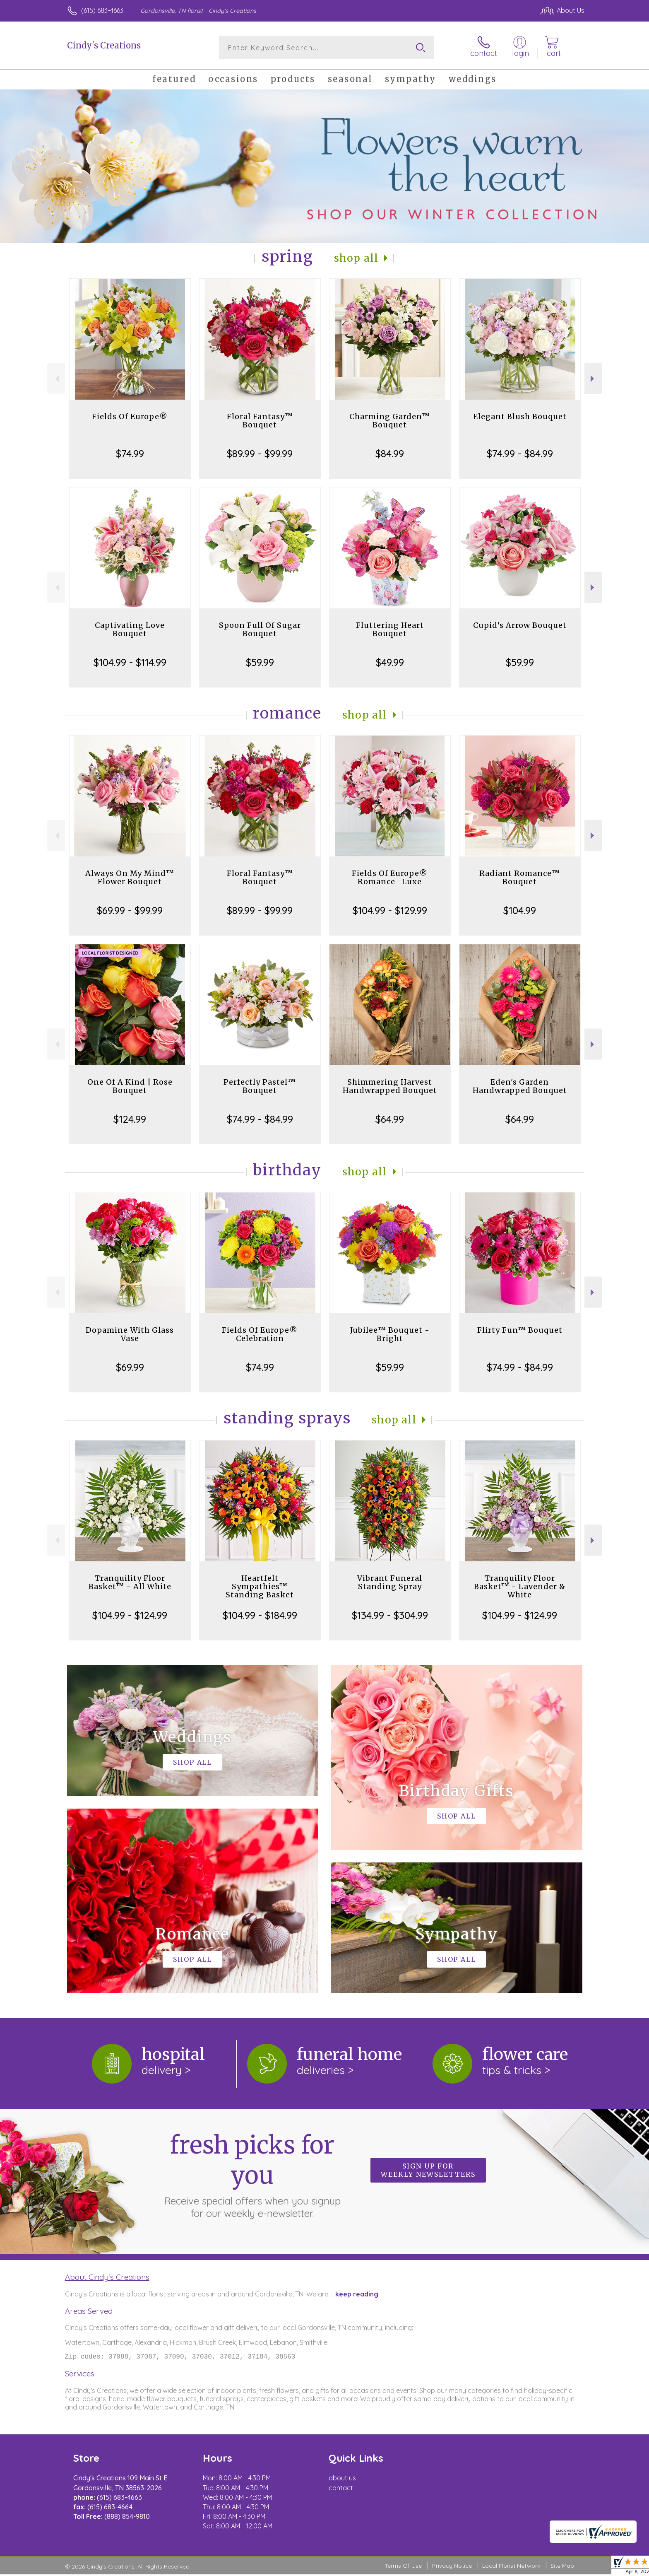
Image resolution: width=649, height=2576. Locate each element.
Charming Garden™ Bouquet (389, 420)
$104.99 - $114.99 (130, 662)
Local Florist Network (511, 2567)
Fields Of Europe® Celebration (260, 1334)
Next (593, 378)
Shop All (356, 258)
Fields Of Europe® (130, 416)
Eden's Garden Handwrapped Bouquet (520, 1086)
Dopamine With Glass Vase (130, 1334)
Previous (56, 378)
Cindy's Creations (104, 45)
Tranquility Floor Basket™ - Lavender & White (519, 1586)
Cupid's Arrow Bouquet (520, 625)
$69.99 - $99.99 (130, 910)
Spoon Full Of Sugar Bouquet (260, 629)
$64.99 (389, 1119)
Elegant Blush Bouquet (520, 416)
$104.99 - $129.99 (390, 910)
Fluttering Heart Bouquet (390, 629)
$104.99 (519, 910)
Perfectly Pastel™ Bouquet (260, 1086)
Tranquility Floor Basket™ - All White (130, 1582)
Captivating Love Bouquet (130, 629)
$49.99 (390, 662)
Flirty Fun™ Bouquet (519, 1330)
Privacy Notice (452, 2567)
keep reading (356, 2294)
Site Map (562, 2567)
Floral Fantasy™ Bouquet (260, 420)
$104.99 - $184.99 (260, 1615)
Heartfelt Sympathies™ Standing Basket (260, 1586)
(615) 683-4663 (102, 10)
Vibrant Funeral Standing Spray (389, 1582)
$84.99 (389, 453)
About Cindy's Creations (107, 2277)
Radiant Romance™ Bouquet (519, 877)
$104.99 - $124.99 (129, 1615)
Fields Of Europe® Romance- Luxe (390, 877)
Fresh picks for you (252, 2174)
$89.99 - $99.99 (260, 453)
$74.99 (130, 453)
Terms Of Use (403, 2567)
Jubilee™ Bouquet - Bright (390, 1334)
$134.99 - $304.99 (390, 1615)
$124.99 (129, 1119)
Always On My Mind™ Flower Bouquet (129, 877)
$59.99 (260, 662)
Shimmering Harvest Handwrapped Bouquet (390, 1086)
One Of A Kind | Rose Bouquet (130, 1086)
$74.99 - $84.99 (520, 453)
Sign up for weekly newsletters (428, 2170)
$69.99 (130, 1367)
